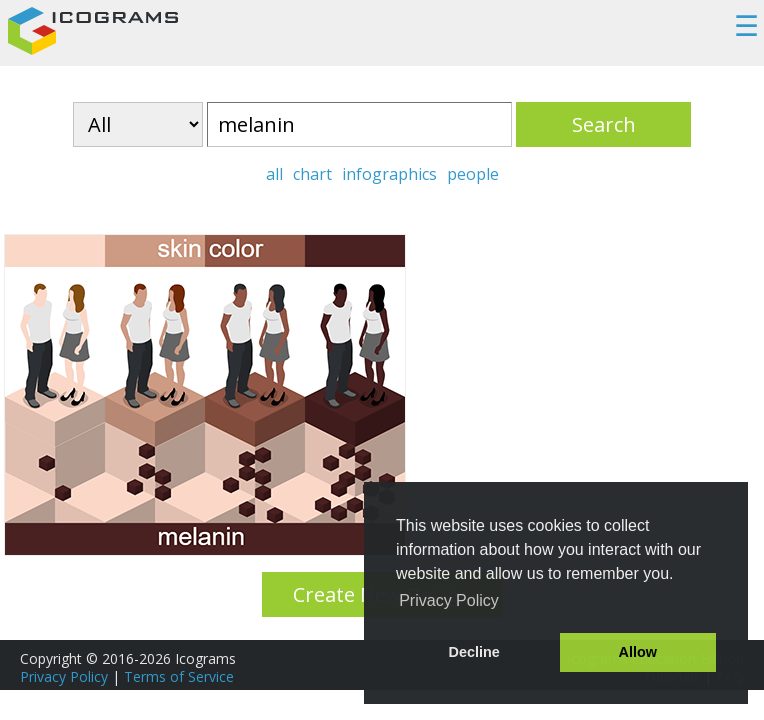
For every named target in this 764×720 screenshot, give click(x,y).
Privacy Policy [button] (449, 600)
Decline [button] (474, 652)
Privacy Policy (64, 676)
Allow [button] (638, 652)
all (274, 174)
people (473, 174)
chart (312, 174)
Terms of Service (179, 676)
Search (604, 124)
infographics (389, 174)
